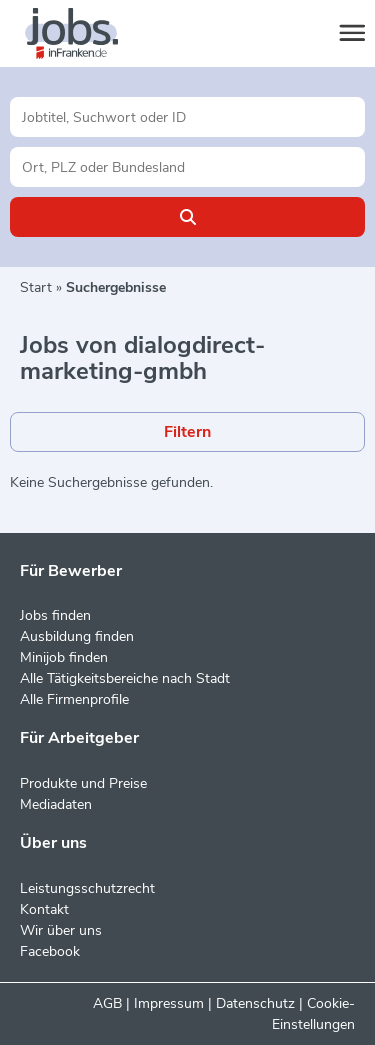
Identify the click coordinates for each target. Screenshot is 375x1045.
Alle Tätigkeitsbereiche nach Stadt (125, 678)
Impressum (169, 1003)
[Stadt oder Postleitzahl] (187, 167)
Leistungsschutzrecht (87, 888)
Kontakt (44, 909)
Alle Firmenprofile (74, 699)
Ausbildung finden (77, 636)
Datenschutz (255, 1003)
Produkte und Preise (83, 783)
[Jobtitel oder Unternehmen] (187, 117)
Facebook (50, 951)
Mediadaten (56, 804)
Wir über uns (61, 930)
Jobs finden (55, 615)
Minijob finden (64, 657)
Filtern (187, 432)
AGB (107, 1003)
